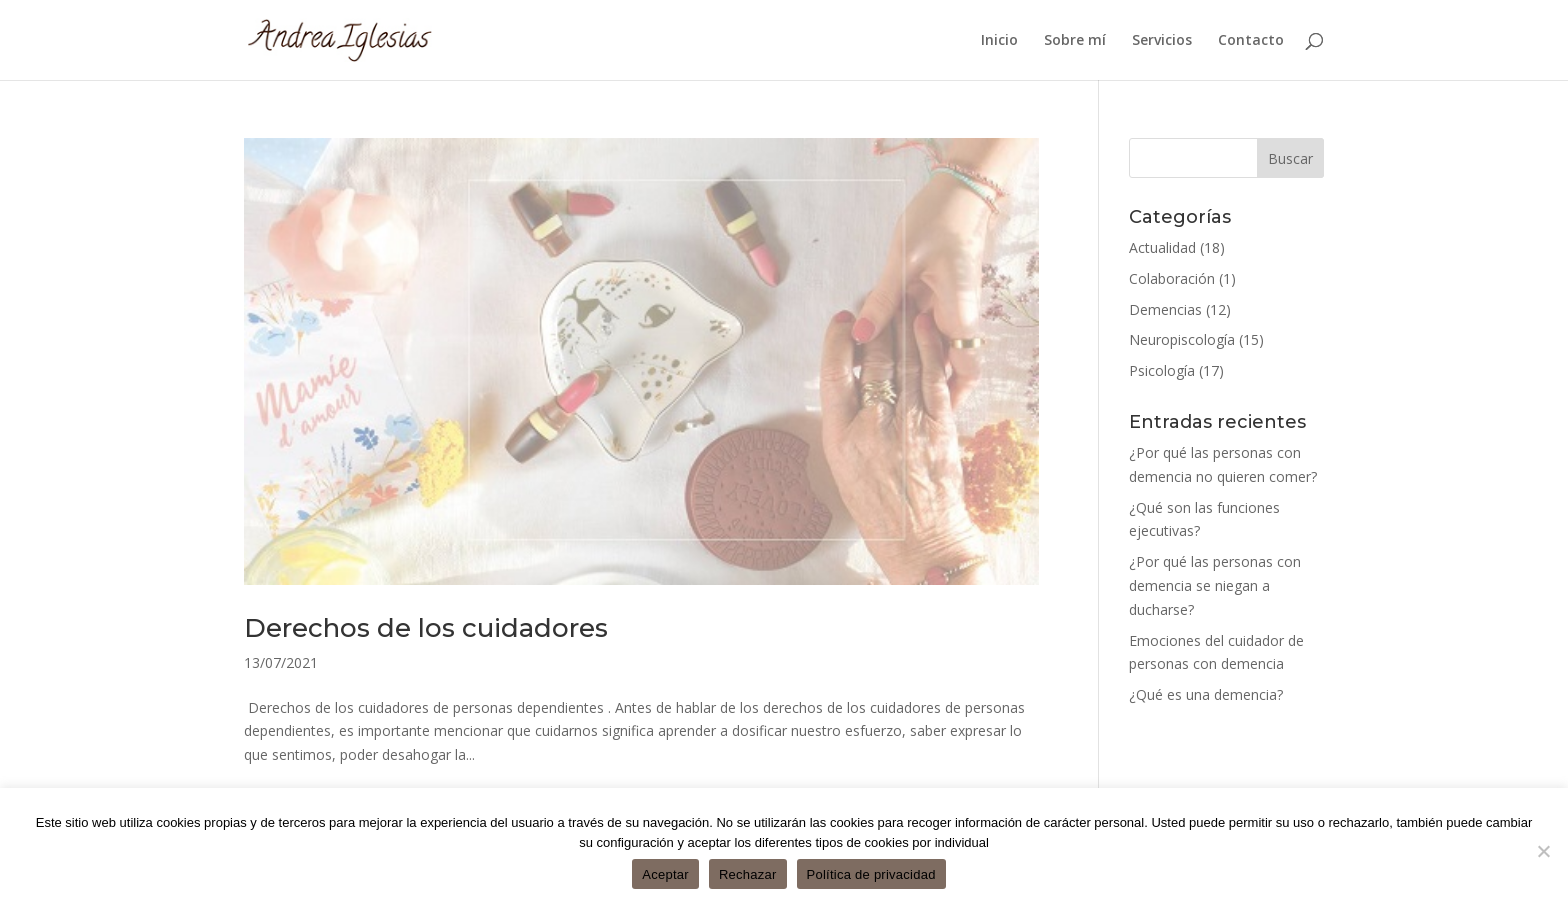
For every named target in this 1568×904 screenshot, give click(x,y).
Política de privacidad (871, 874)
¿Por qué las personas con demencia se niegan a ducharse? (1215, 585)
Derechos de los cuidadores (426, 628)
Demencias (1165, 309)
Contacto (1251, 41)
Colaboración (1172, 278)
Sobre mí (1075, 41)
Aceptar (665, 874)
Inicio (999, 41)
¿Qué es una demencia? (1206, 694)
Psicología (1162, 370)
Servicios (1162, 41)
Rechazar (748, 874)
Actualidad (1162, 247)
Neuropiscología (1182, 339)
